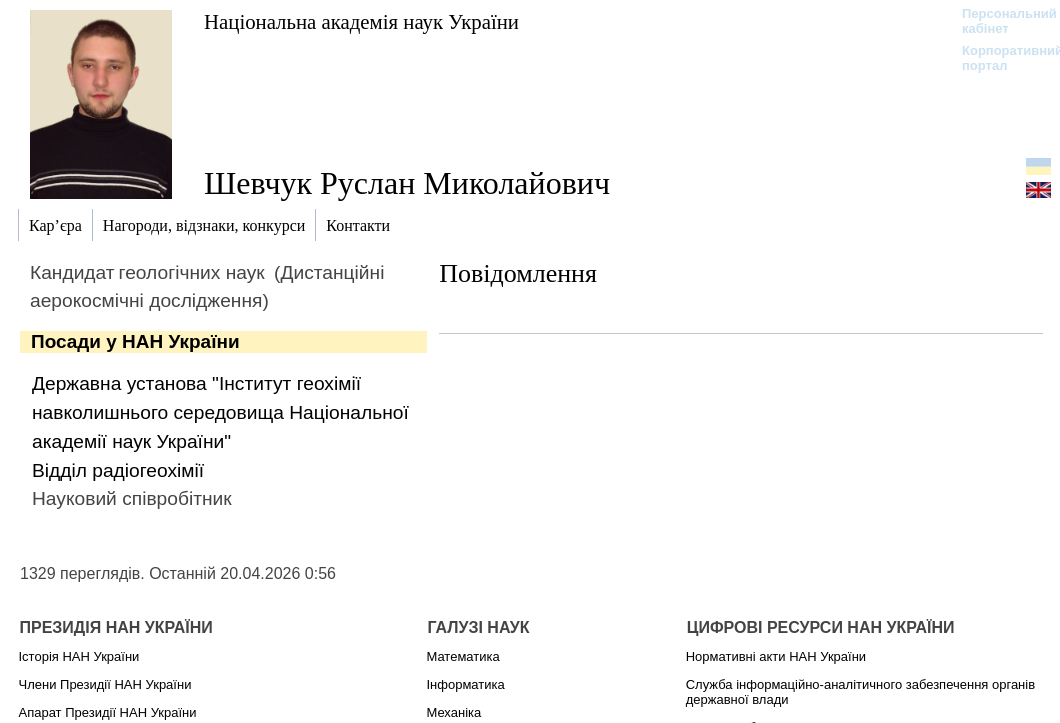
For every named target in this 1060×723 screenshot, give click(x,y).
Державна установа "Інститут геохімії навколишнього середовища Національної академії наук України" (220, 412)
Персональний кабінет (999, 21)
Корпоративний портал (999, 58)
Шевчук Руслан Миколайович (407, 183)
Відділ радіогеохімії (118, 470)
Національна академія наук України (361, 21)
